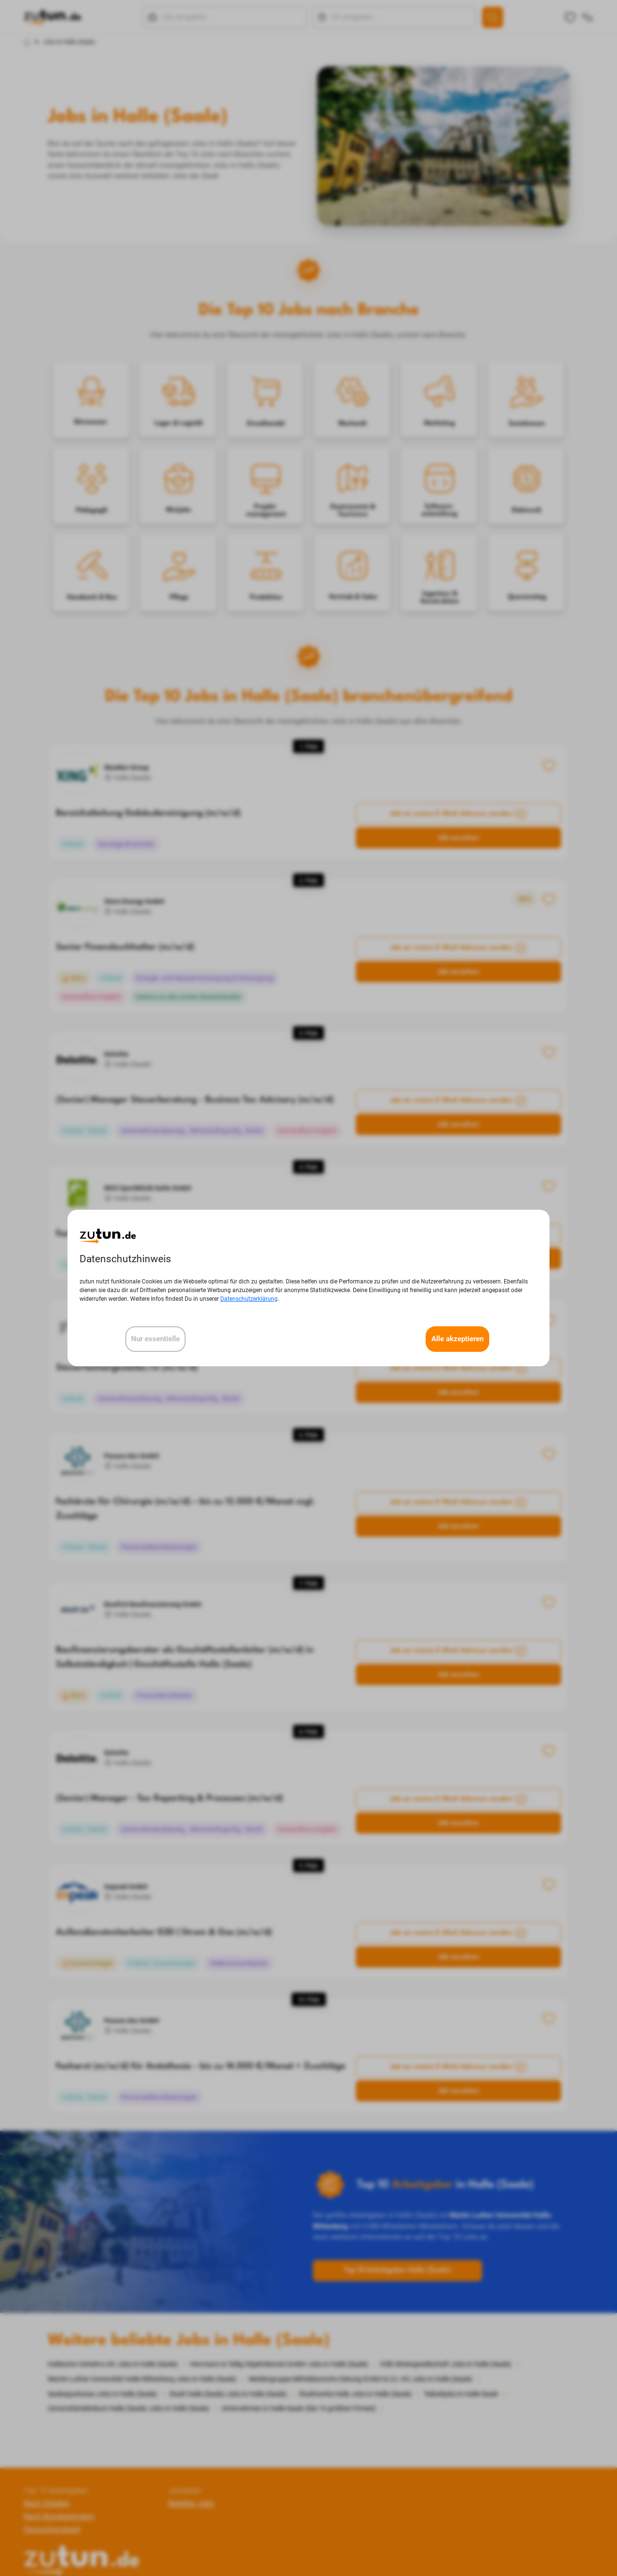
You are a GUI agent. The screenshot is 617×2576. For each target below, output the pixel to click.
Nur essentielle (155, 1338)
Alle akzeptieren (457, 1338)
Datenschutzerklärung (249, 1298)
